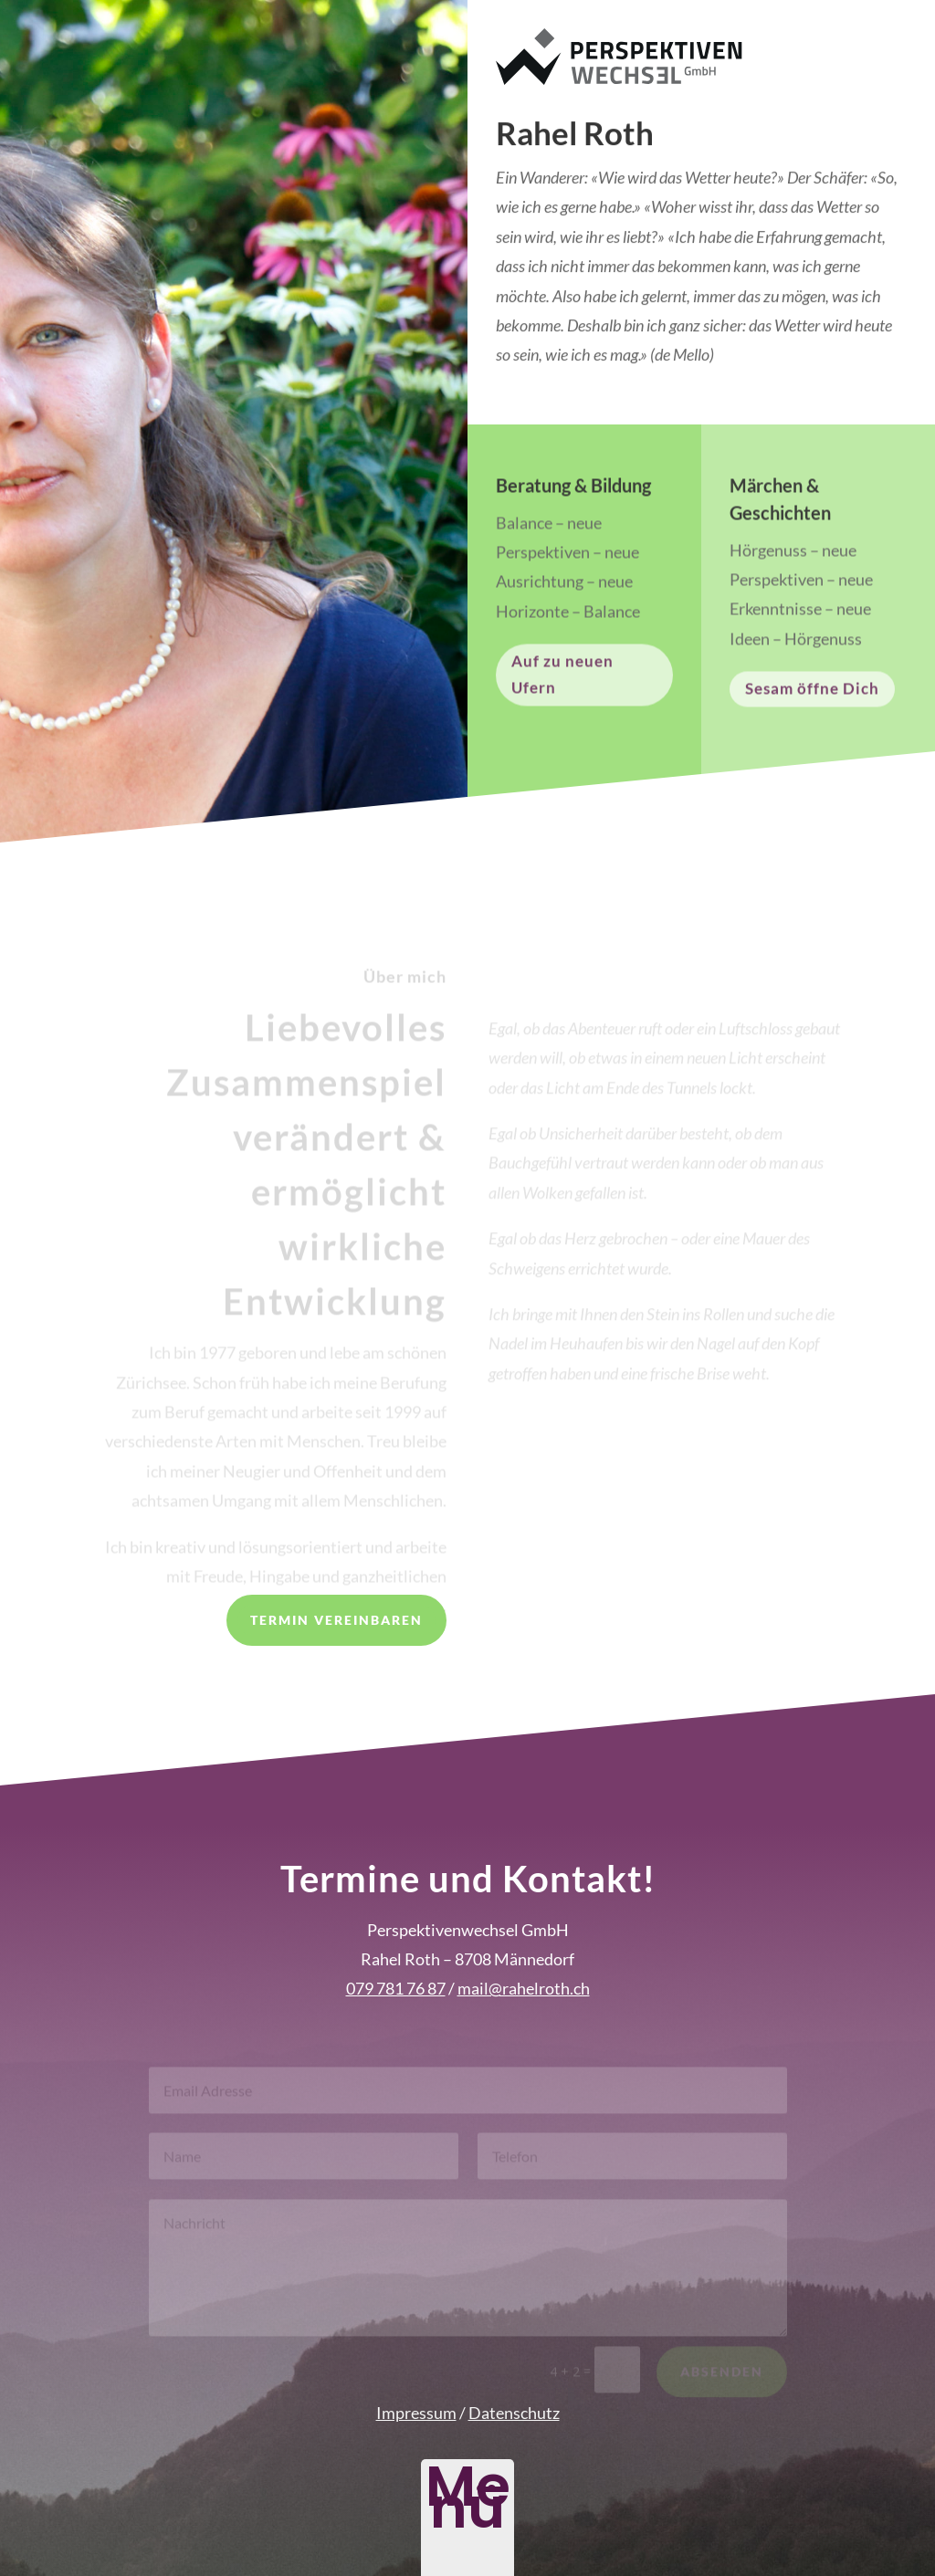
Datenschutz (514, 2413)
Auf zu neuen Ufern (562, 682)
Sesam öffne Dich (812, 696)
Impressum (416, 2413)
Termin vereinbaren (336, 1620)
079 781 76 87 (396, 1988)
